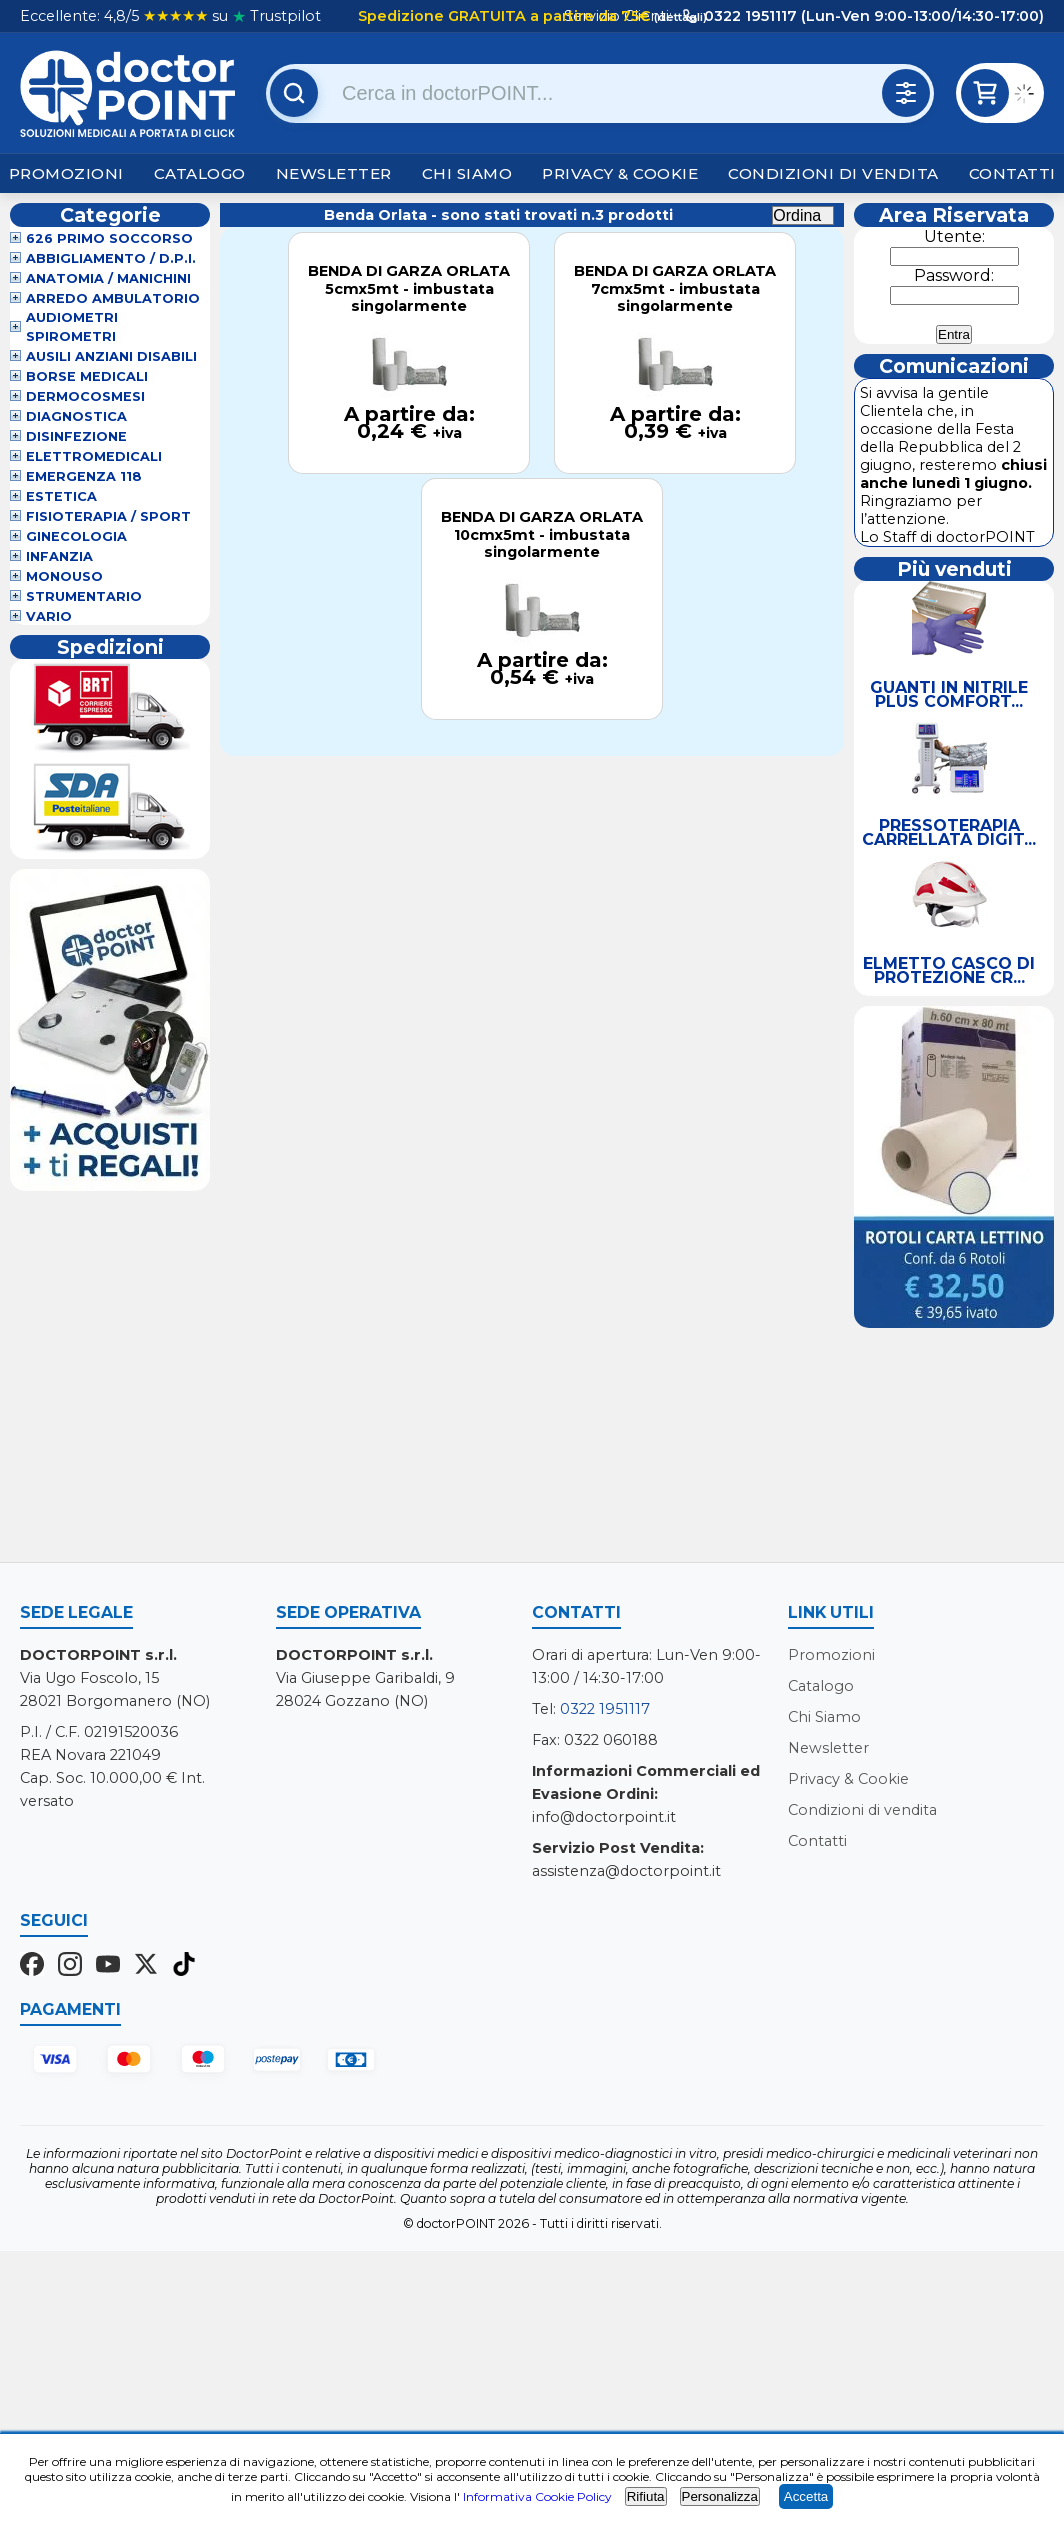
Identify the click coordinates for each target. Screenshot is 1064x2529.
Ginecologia (76, 536)
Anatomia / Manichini (108, 278)
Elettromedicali (94, 456)
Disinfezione (76, 436)
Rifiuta (646, 2496)
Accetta (806, 2496)
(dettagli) (679, 17)
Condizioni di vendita (833, 173)
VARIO (49, 616)
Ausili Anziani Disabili (111, 356)
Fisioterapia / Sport (108, 516)
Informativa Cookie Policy (537, 2496)
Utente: (954, 236)
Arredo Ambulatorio (113, 298)
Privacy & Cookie (620, 173)
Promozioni (66, 173)
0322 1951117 (605, 1709)
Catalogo (200, 173)
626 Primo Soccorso (109, 238)
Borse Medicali (87, 376)
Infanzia (59, 556)
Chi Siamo (467, 173)
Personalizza (720, 2496)
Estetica (61, 496)
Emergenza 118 (84, 476)
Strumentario (84, 596)
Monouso (64, 576)
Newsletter (334, 173)
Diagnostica (76, 416)
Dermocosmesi (85, 396)
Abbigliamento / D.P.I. (111, 258)
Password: (954, 275)
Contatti (1012, 173)
